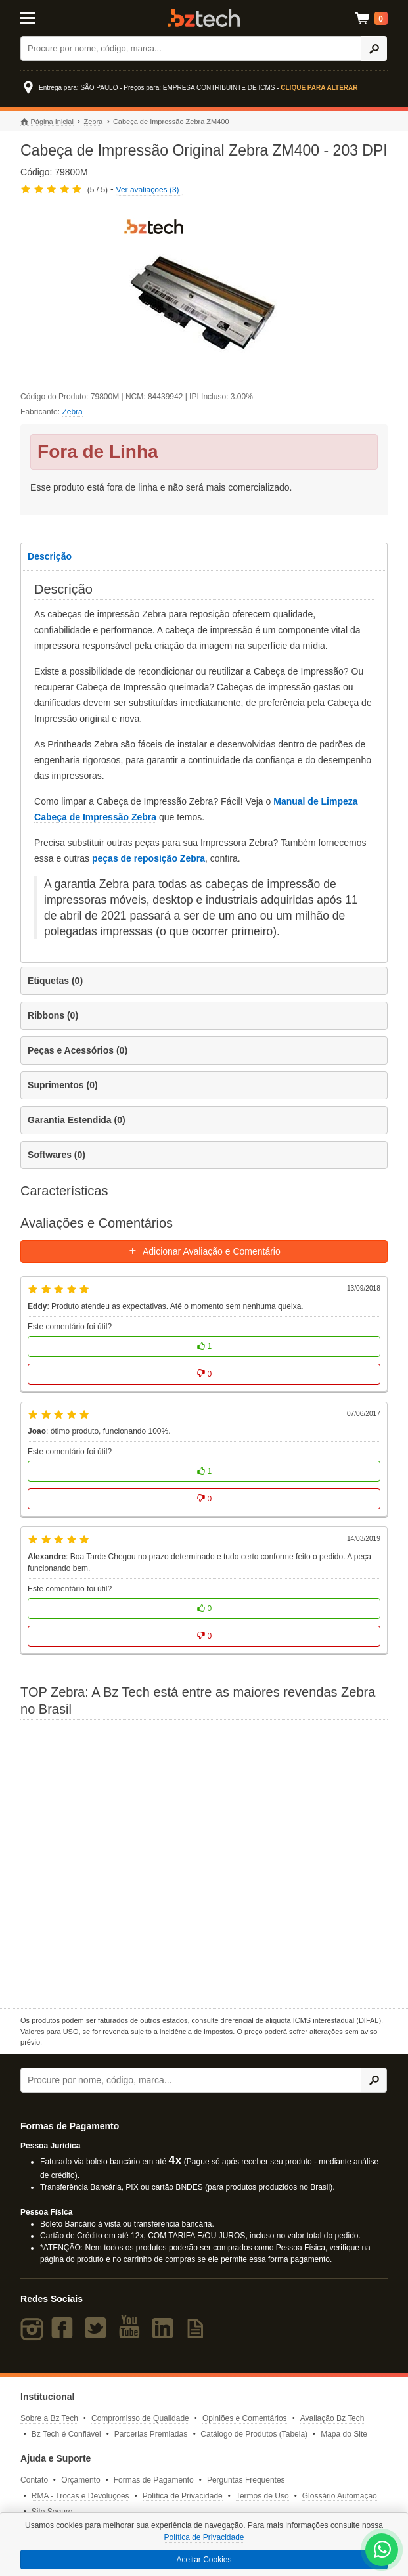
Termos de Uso (262, 2495)
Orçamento (80, 2480)
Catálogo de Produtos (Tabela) (253, 2434)
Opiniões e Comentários (244, 2418)
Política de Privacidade (183, 2495)
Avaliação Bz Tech (332, 2418)
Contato (34, 2480)
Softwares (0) (56, 1154)
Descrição (50, 556)
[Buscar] (190, 48)
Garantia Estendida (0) (76, 1120)
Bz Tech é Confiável (66, 2434)
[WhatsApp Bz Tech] (382, 2551)
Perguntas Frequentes (246, 2480)
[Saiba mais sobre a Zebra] (204, 1862)
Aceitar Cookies (203, 2559)
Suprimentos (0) (63, 1085)
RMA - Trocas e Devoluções (80, 2495)
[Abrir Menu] (45, 17)
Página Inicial (47, 122)
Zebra (93, 121)
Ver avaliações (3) (147, 189)
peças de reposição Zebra (148, 858)
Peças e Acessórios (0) (77, 1050)
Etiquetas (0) (55, 980)
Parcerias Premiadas (150, 2434)
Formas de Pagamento (154, 2480)
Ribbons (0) (53, 1015)
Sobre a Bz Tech (49, 2418)
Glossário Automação (339, 2495)
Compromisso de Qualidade (140, 2418)
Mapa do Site (344, 2434)
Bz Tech (204, 18)
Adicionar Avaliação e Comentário (204, 1251)
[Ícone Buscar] (374, 48)
